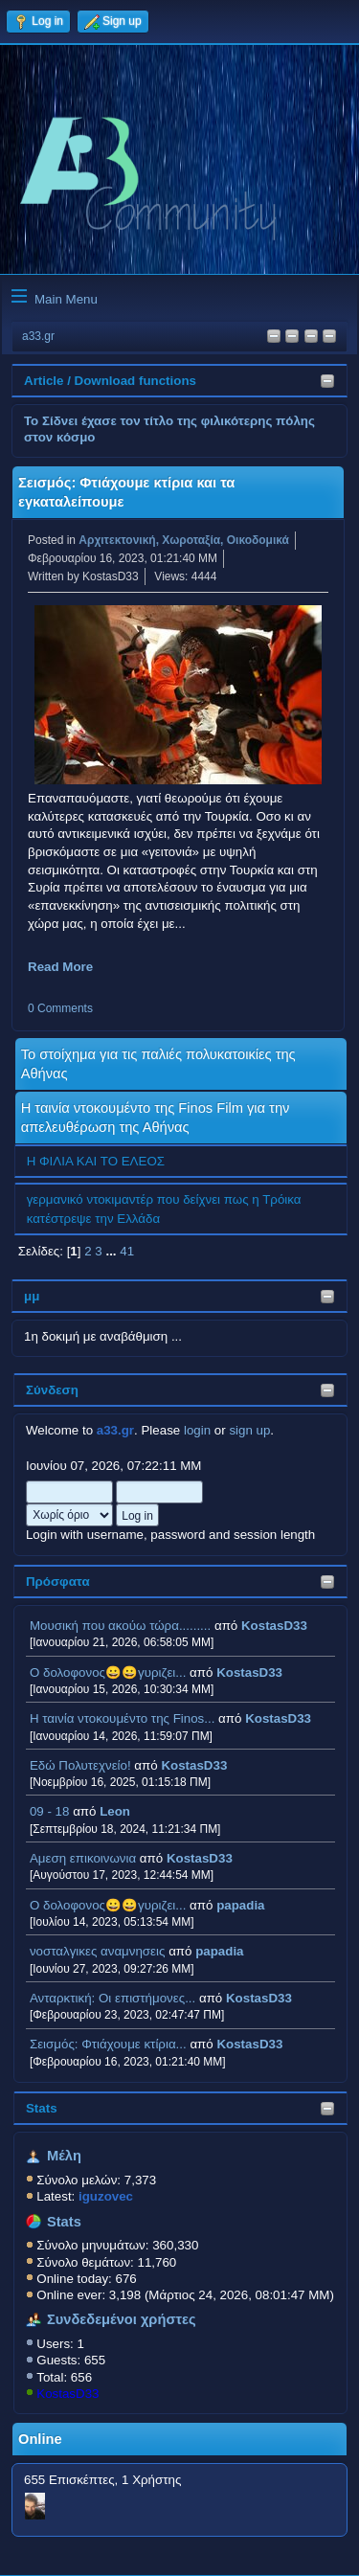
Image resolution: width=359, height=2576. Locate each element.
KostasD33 (274, 1625)
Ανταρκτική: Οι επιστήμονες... (112, 1998)
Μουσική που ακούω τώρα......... (120, 1625)
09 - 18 (50, 1811)
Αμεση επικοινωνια (83, 1858)
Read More (60, 967)
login (197, 1430)
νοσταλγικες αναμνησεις (98, 1951)
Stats (41, 2108)
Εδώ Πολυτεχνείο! (80, 1765)
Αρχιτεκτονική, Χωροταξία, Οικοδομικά (184, 540)
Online (40, 2439)
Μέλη (64, 2155)
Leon (115, 1811)
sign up (249, 1430)
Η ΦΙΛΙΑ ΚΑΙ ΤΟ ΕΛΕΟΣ (96, 1161)
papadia (240, 1905)
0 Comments (60, 1008)
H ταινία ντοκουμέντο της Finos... (122, 1718)
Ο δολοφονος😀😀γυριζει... (108, 1672)
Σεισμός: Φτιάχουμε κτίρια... (108, 2044)
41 (127, 1251)
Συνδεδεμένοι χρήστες (121, 2319)
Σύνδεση (52, 1390)
